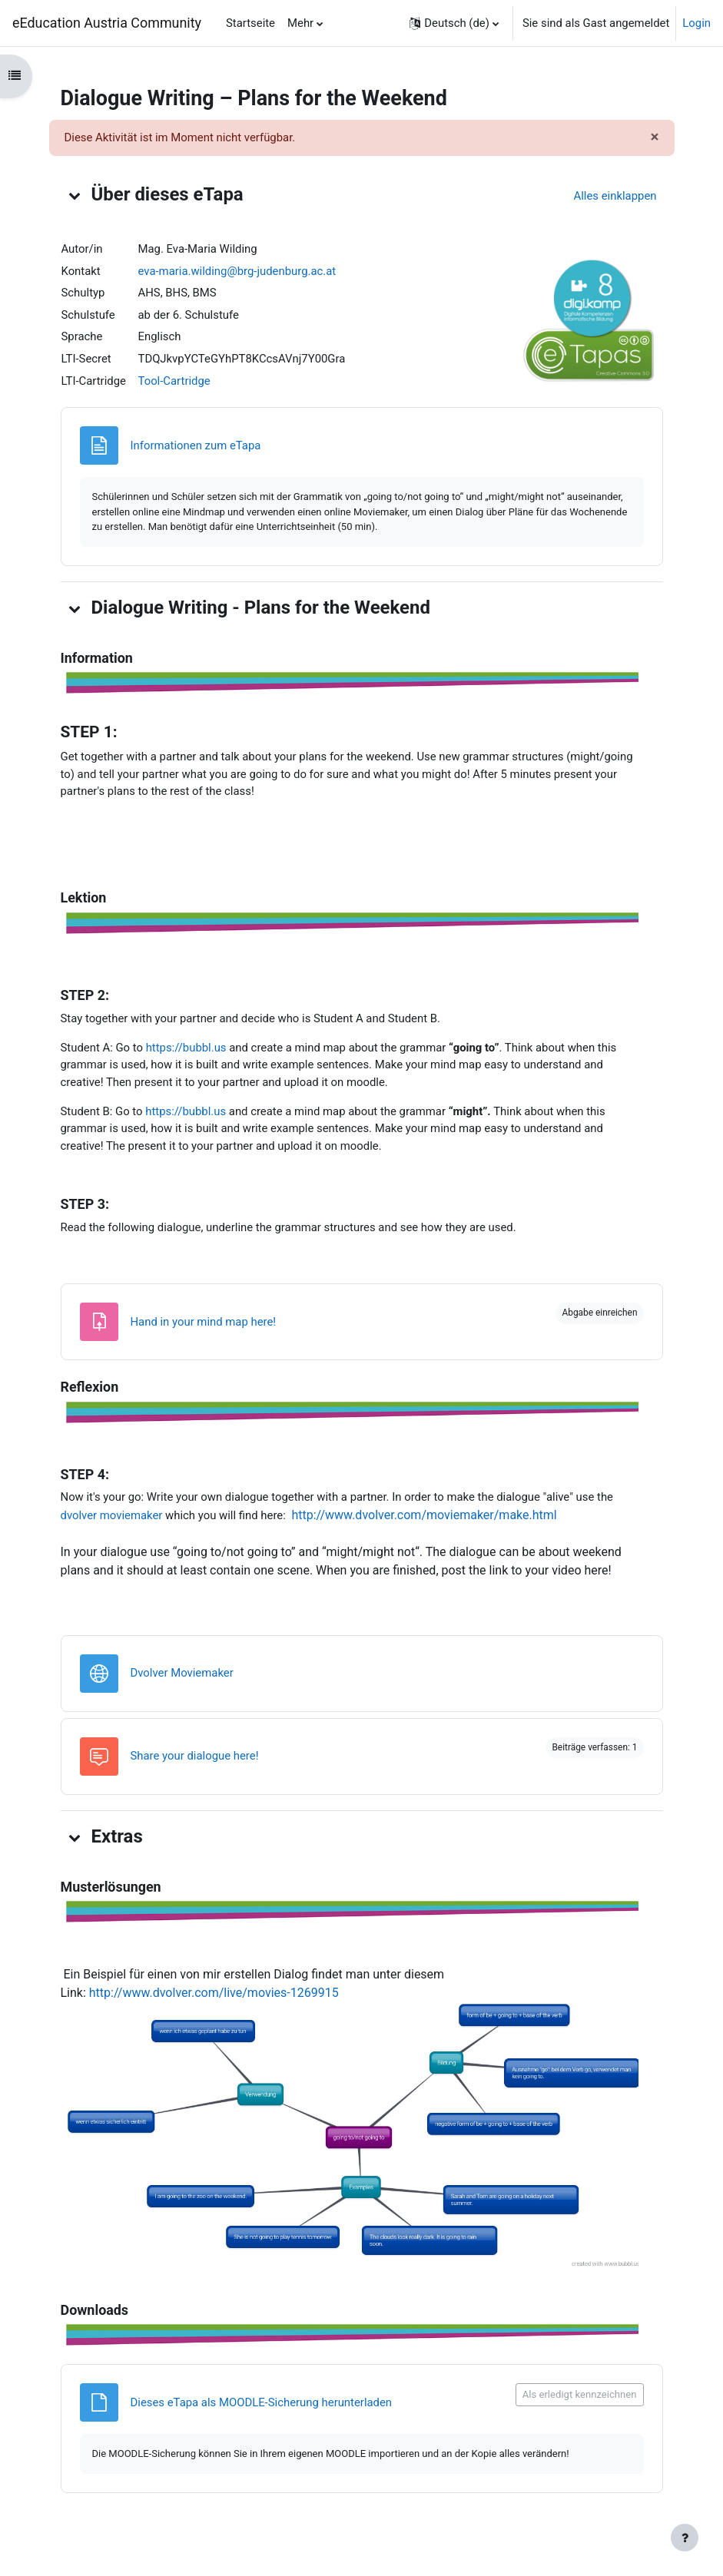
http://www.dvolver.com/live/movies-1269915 (214, 1992)
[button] (454, 23)
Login (696, 23)
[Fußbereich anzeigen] (684, 2537)
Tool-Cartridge (174, 381)
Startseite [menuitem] (250, 23)
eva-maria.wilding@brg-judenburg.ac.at (237, 271)
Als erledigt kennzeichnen (579, 2394)
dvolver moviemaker (112, 1515)
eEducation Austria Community (106, 23)
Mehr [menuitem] (300, 23)
